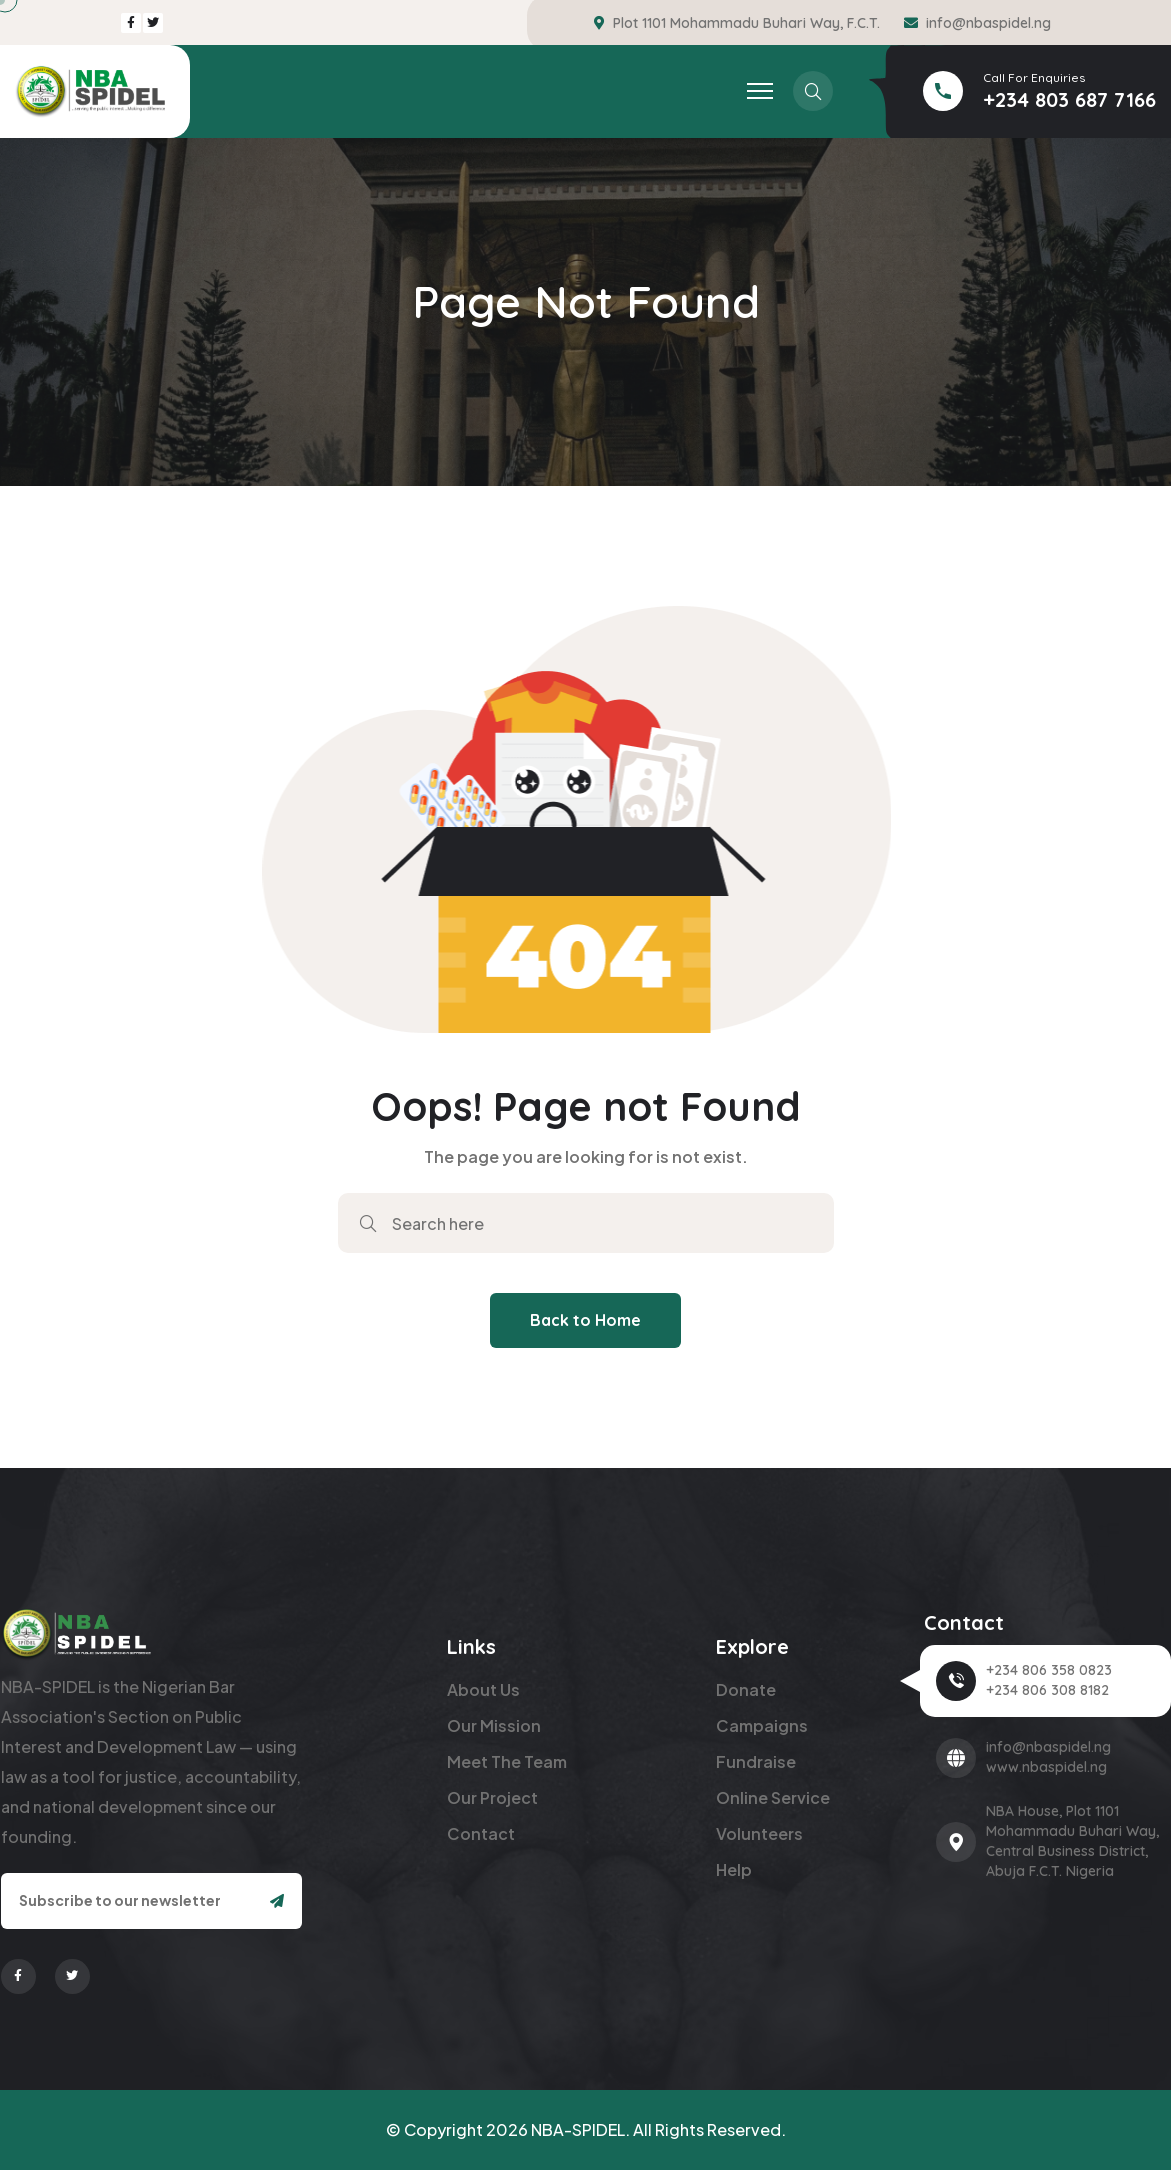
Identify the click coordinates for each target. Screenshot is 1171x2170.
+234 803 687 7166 (1069, 99)
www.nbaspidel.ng (1046, 1767)
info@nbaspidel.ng (988, 23)
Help (734, 1869)
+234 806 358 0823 (1049, 1670)
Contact (481, 1833)
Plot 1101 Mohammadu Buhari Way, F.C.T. (746, 23)
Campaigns (762, 1725)
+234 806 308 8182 (1047, 1690)
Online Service (773, 1797)
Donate (746, 1689)
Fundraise (756, 1761)
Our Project (492, 1797)
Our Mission (494, 1725)
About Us (483, 1689)
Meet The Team (507, 1761)
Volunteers (759, 1833)
